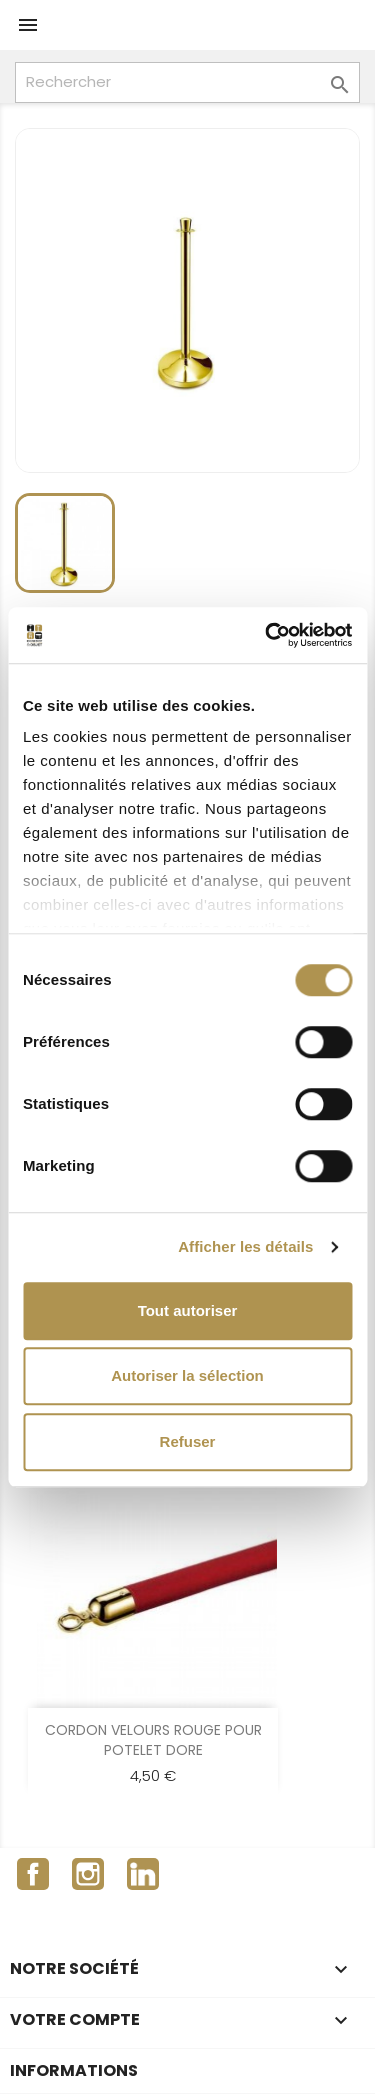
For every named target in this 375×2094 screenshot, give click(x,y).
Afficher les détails (245, 1246)
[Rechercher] (187, 82)
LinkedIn (143, 1874)
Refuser (188, 1441)
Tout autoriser (188, 1310)
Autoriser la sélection (187, 1375)
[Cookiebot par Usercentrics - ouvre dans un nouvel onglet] (267, 635)
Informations (74, 2070)
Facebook (33, 1874)
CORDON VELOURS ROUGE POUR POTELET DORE (153, 1740)
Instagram (88, 1874)
